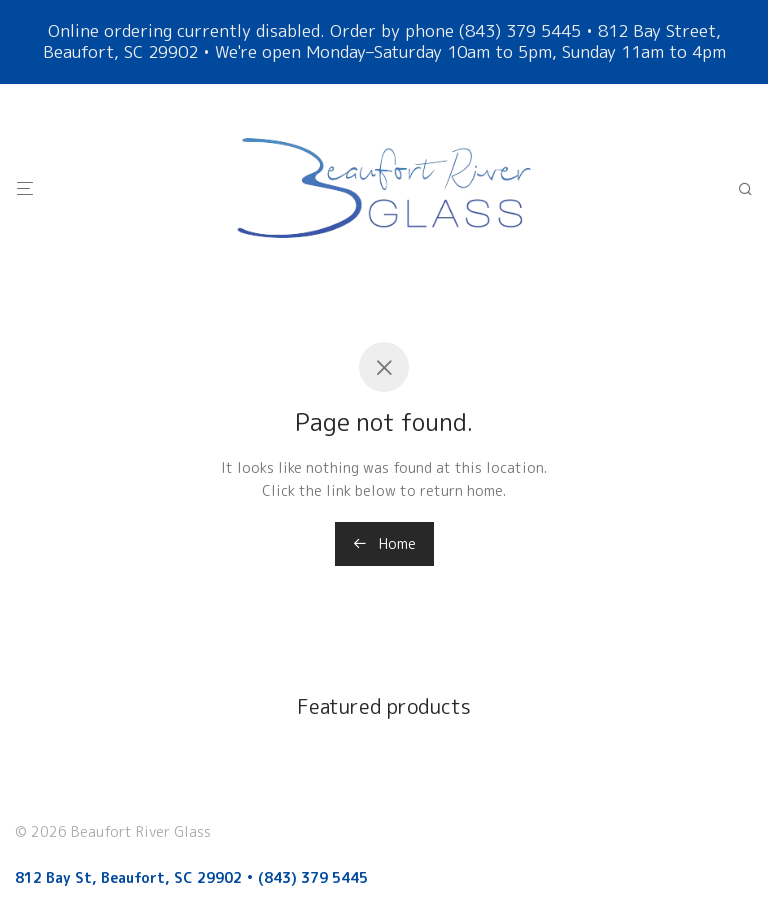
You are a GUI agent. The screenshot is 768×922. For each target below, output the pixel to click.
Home (384, 543)
